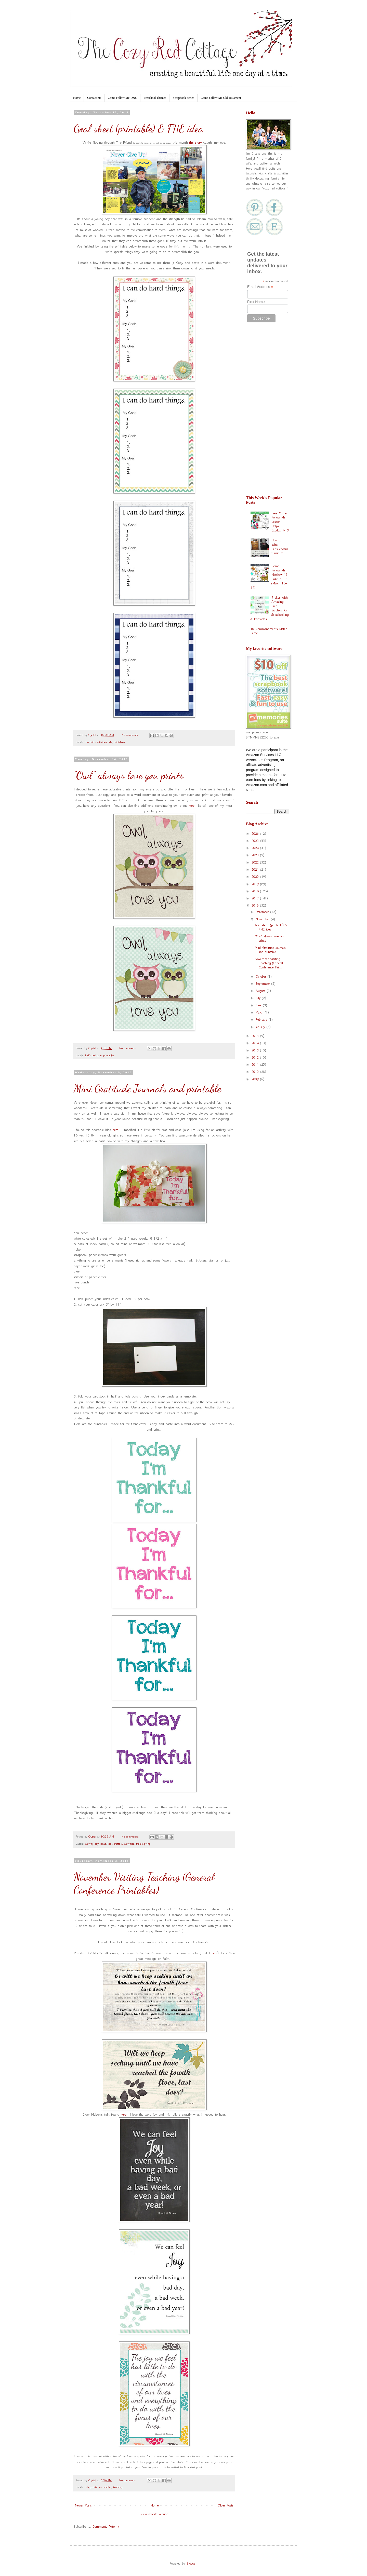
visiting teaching (112, 2487)
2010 (256, 1072)
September (263, 983)
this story (195, 142)
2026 (256, 833)
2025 (256, 841)
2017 (256, 898)
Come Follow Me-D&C (122, 98)
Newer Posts (83, 2505)
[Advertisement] (267, 411)
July (259, 998)
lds (110, 742)
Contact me (94, 98)
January (261, 1027)
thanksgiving (143, 1843)
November (263, 919)
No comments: (131, 735)
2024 (256, 848)
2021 (256, 869)
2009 (256, 1079)
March (260, 1012)
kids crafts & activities (121, 1843)
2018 (256, 891)
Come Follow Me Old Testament (221, 98)
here (191, 805)
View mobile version (154, 2514)
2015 (256, 1036)
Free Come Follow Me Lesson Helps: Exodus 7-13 (280, 521)
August (261, 991)
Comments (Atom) (106, 2526)
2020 (256, 877)
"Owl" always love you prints (129, 775)
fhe (87, 742)
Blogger (191, 2563)
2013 (256, 1050)
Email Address (260, 286)
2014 (256, 1043)
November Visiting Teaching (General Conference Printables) (144, 1883)
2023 (256, 855)
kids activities (99, 742)
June (259, 1005)
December (263, 912)
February (262, 1019)
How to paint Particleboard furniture (279, 546)
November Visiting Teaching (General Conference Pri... (269, 963)
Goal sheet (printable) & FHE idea (138, 128)
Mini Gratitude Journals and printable (147, 1088)
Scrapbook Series (183, 98)
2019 (256, 884)
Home (77, 98)
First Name (256, 302)
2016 (256, 905)
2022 (256, 862)
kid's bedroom (93, 1055)
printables (119, 742)
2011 (256, 1064)
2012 (256, 1057)
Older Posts (225, 2505)
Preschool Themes (155, 98)
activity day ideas (95, 1843)
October (262, 976)
